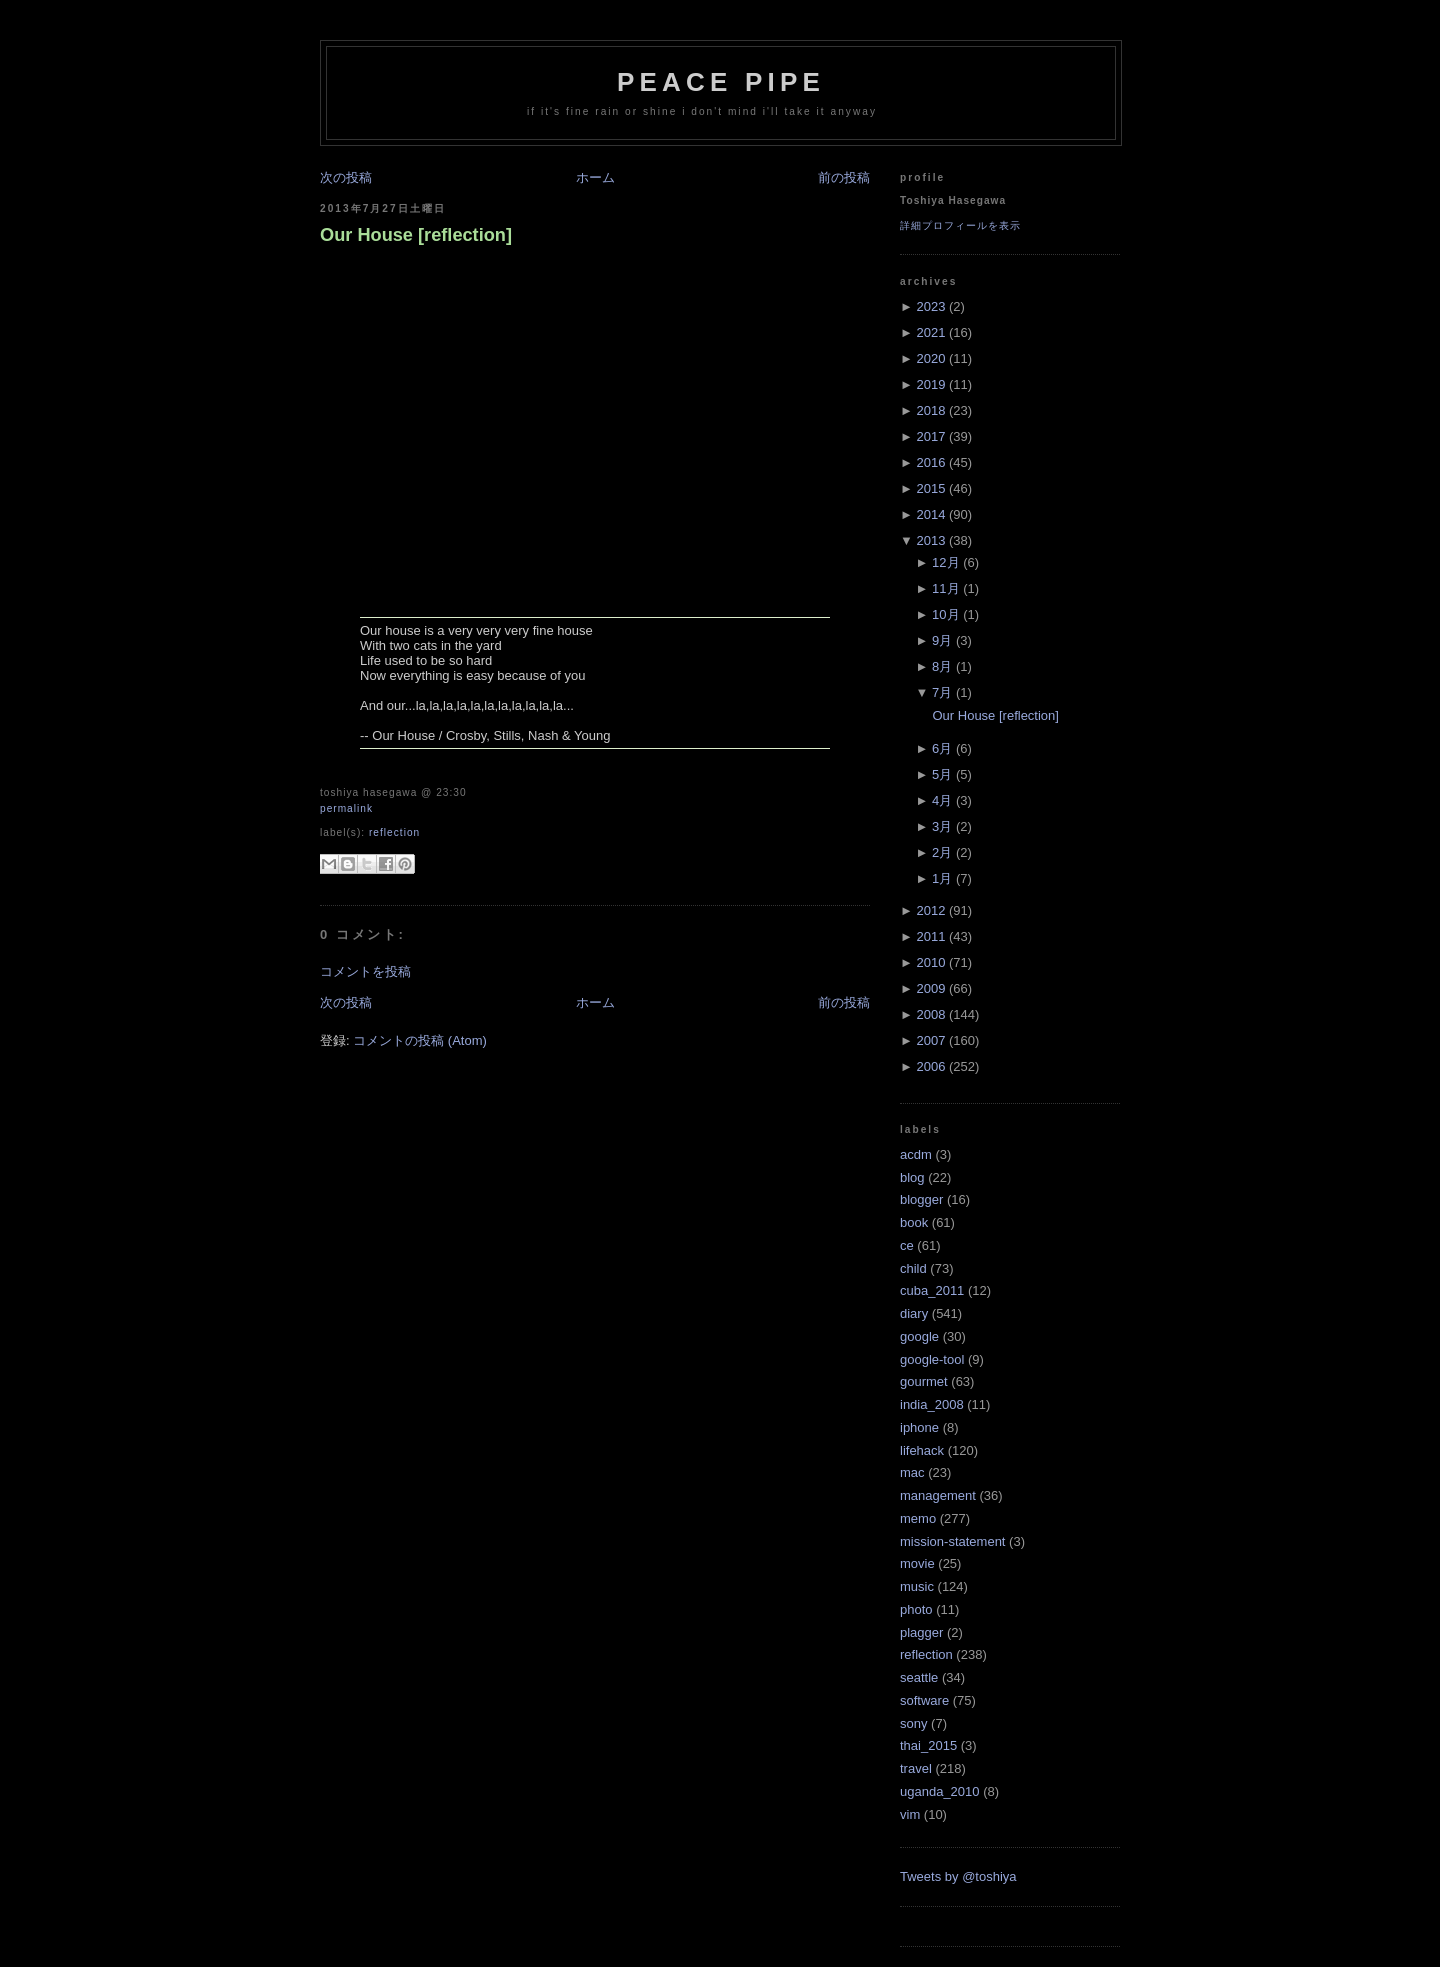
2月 (942, 852)
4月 (942, 800)
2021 (930, 332)
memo (918, 1518)
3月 (942, 826)
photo (916, 1609)
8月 (942, 666)
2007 (930, 1040)
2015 (930, 488)
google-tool (932, 1359)
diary (914, 1313)
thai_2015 (928, 1745)
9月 (942, 640)
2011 (930, 936)
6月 (942, 748)
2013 (930, 540)
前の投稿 (844, 177)
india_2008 (932, 1404)
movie (917, 1563)
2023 (930, 306)
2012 (930, 910)
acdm (916, 1154)
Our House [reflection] (416, 235)
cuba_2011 (932, 1290)
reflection (394, 832)
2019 (930, 384)
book (914, 1222)
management (938, 1495)
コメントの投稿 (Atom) (420, 1040)
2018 (930, 410)
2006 (930, 1066)
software (924, 1700)
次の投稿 (346, 177)
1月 (942, 878)
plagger (921, 1632)
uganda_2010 (940, 1791)
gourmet (924, 1381)
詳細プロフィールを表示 (960, 225)
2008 (930, 1014)
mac (912, 1472)
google (919, 1336)
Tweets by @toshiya (958, 1876)
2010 (930, 962)
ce (907, 1245)
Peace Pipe (721, 82)
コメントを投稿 (365, 971)
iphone (919, 1427)
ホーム (595, 177)
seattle (919, 1677)
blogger (921, 1199)
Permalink (346, 808)
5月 (942, 774)
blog (912, 1177)
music (917, 1586)
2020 (930, 358)
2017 (930, 436)
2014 (930, 514)
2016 (930, 462)
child (913, 1268)
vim (910, 1814)
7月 (942, 692)
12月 (945, 562)
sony (913, 1723)
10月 (945, 614)
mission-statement (952, 1541)
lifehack (922, 1450)
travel (916, 1768)
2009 (930, 988)
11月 (945, 588)
